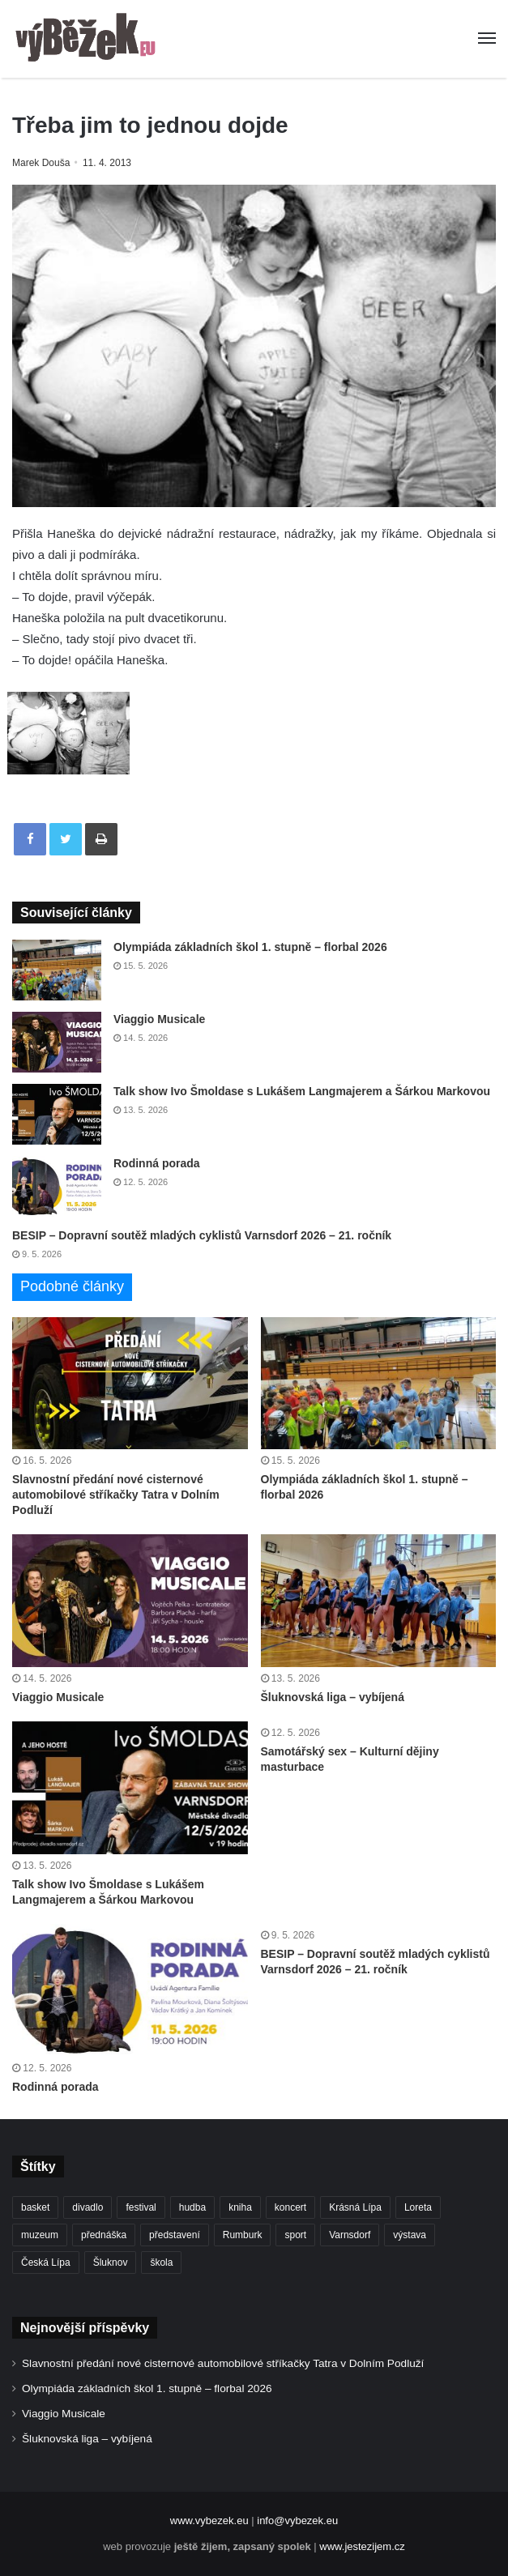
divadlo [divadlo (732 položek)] (87, 2207)
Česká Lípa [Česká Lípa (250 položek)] (45, 2262)
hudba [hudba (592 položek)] (192, 2207)
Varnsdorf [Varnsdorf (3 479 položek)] (349, 2235)
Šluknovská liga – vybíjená (332, 1697)
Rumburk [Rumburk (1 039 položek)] (243, 2235)
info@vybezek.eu (297, 2520)
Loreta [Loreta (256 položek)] (418, 2207)
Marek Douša (41, 162)
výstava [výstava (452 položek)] (409, 2235)
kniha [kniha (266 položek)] (240, 2207)
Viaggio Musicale (159, 1019)
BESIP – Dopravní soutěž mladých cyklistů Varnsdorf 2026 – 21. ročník (201, 1235)
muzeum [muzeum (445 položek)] (39, 2235)
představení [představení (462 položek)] (174, 2235)
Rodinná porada (156, 1163)
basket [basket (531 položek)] (35, 2207)
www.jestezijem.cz (361, 2546)
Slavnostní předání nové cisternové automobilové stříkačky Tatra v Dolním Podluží (116, 1494)
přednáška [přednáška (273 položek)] (103, 2235)
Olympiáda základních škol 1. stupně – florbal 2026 (250, 946)
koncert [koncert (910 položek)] (290, 2207)
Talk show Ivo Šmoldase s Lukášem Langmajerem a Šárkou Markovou (301, 1091)
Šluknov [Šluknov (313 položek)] (110, 2262)
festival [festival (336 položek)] (141, 2207)
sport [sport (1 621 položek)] (295, 2235)
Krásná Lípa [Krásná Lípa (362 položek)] (355, 2207)
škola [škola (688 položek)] (161, 2262)
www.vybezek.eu (209, 2520)
